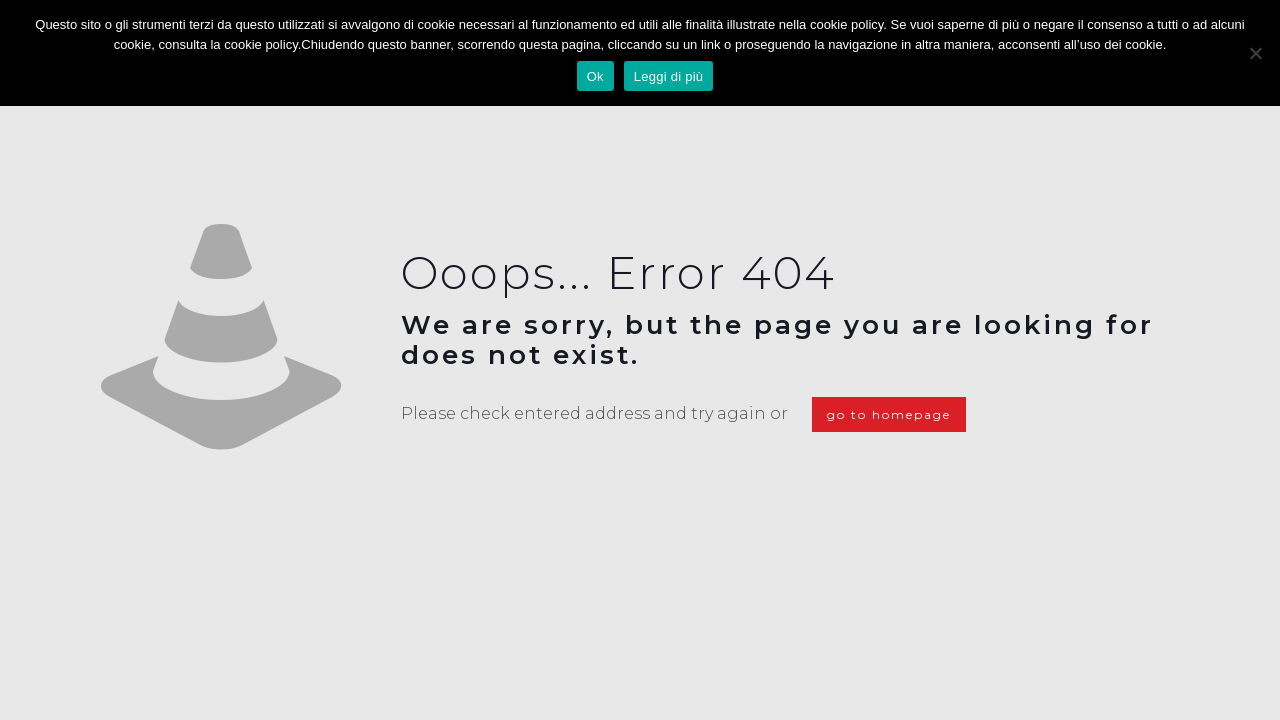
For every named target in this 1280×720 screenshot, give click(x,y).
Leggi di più (669, 76)
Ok (595, 76)
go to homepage (889, 414)
